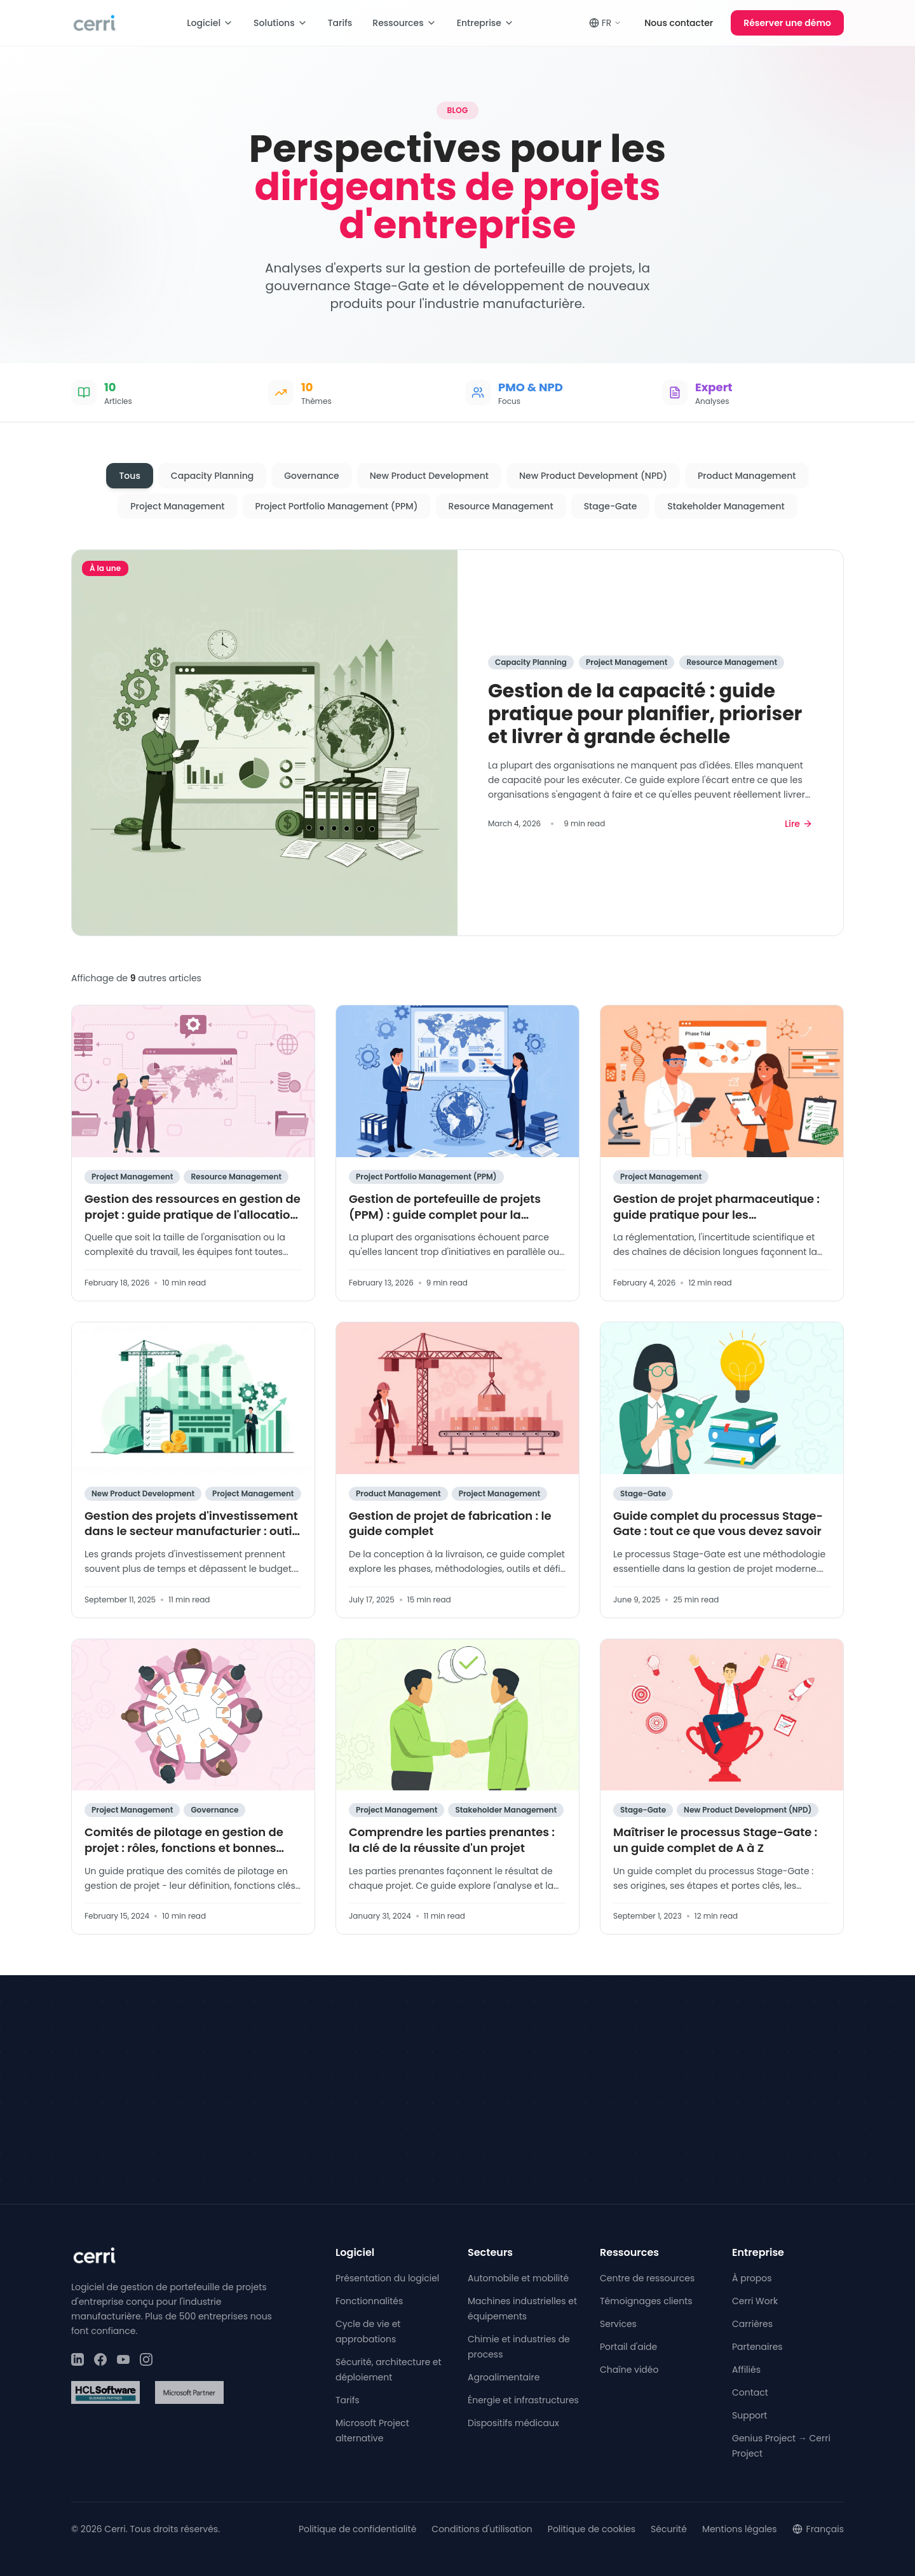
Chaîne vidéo (629, 2369)
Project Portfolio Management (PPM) (336, 506)
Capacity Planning (212, 475)
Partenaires (757, 2346)
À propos (752, 2278)
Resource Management (501, 506)
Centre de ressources (647, 2278)
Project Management (177, 506)
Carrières (752, 2324)
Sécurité (669, 2529)
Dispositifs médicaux (513, 2423)
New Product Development (429, 475)
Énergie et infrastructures (523, 2400)
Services (618, 2324)
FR (605, 23)
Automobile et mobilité (518, 2278)
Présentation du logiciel (387, 2278)
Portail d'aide (628, 2346)
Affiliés (746, 2369)
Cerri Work (755, 2301)
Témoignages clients (646, 2301)
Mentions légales (739, 2529)
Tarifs (340, 23)
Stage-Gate (610, 506)
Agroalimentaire (503, 2377)
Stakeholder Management (725, 506)
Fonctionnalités (369, 2301)
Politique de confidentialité (357, 2529)
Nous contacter (678, 23)
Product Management (747, 475)
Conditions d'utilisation (481, 2529)
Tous (129, 475)
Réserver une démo (787, 23)
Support (749, 2415)
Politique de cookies (591, 2529)
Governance (311, 475)
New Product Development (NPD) (593, 475)
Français (818, 2529)
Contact (750, 2392)
